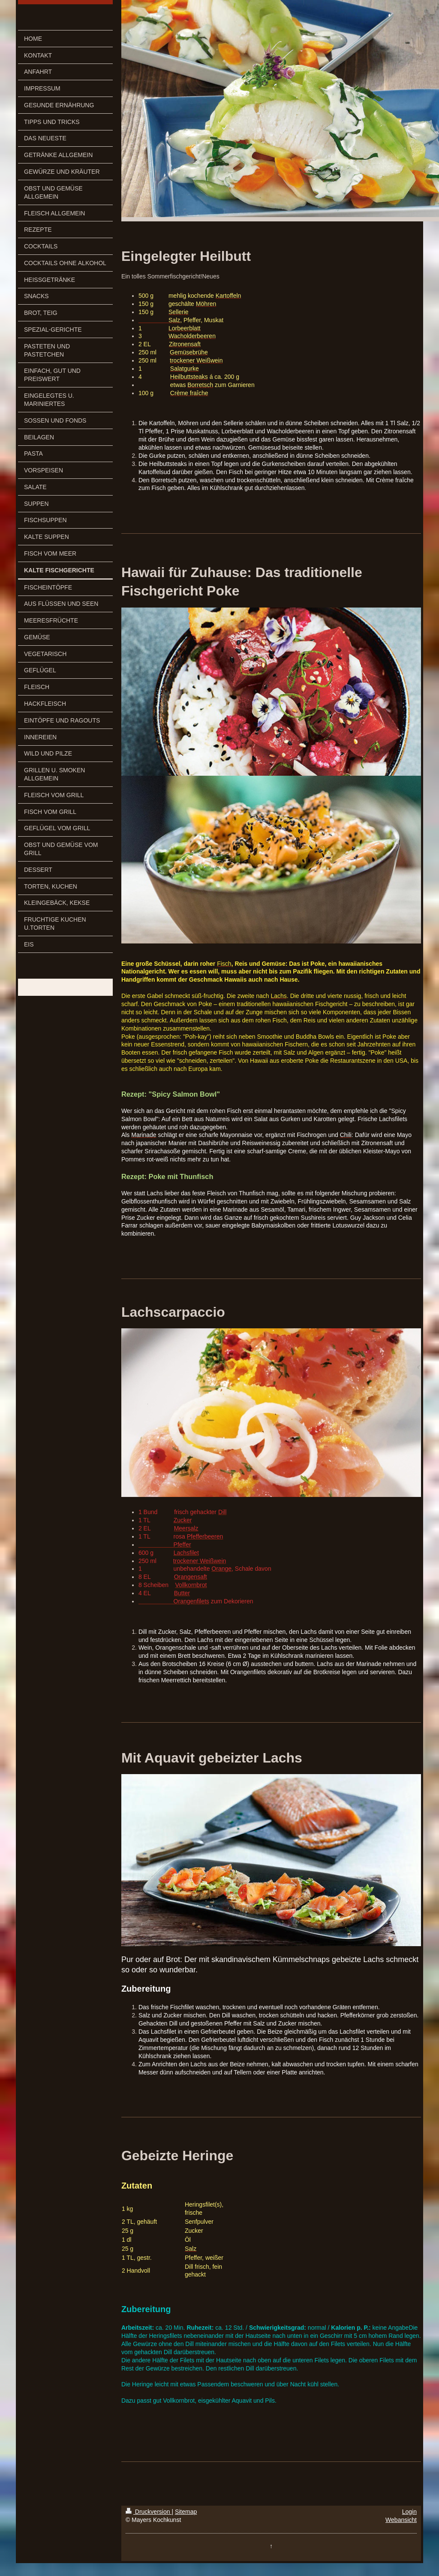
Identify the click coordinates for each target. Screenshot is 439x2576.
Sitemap (186, 2511)
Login (409, 2511)
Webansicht (401, 2519)
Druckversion (148, 2511)
